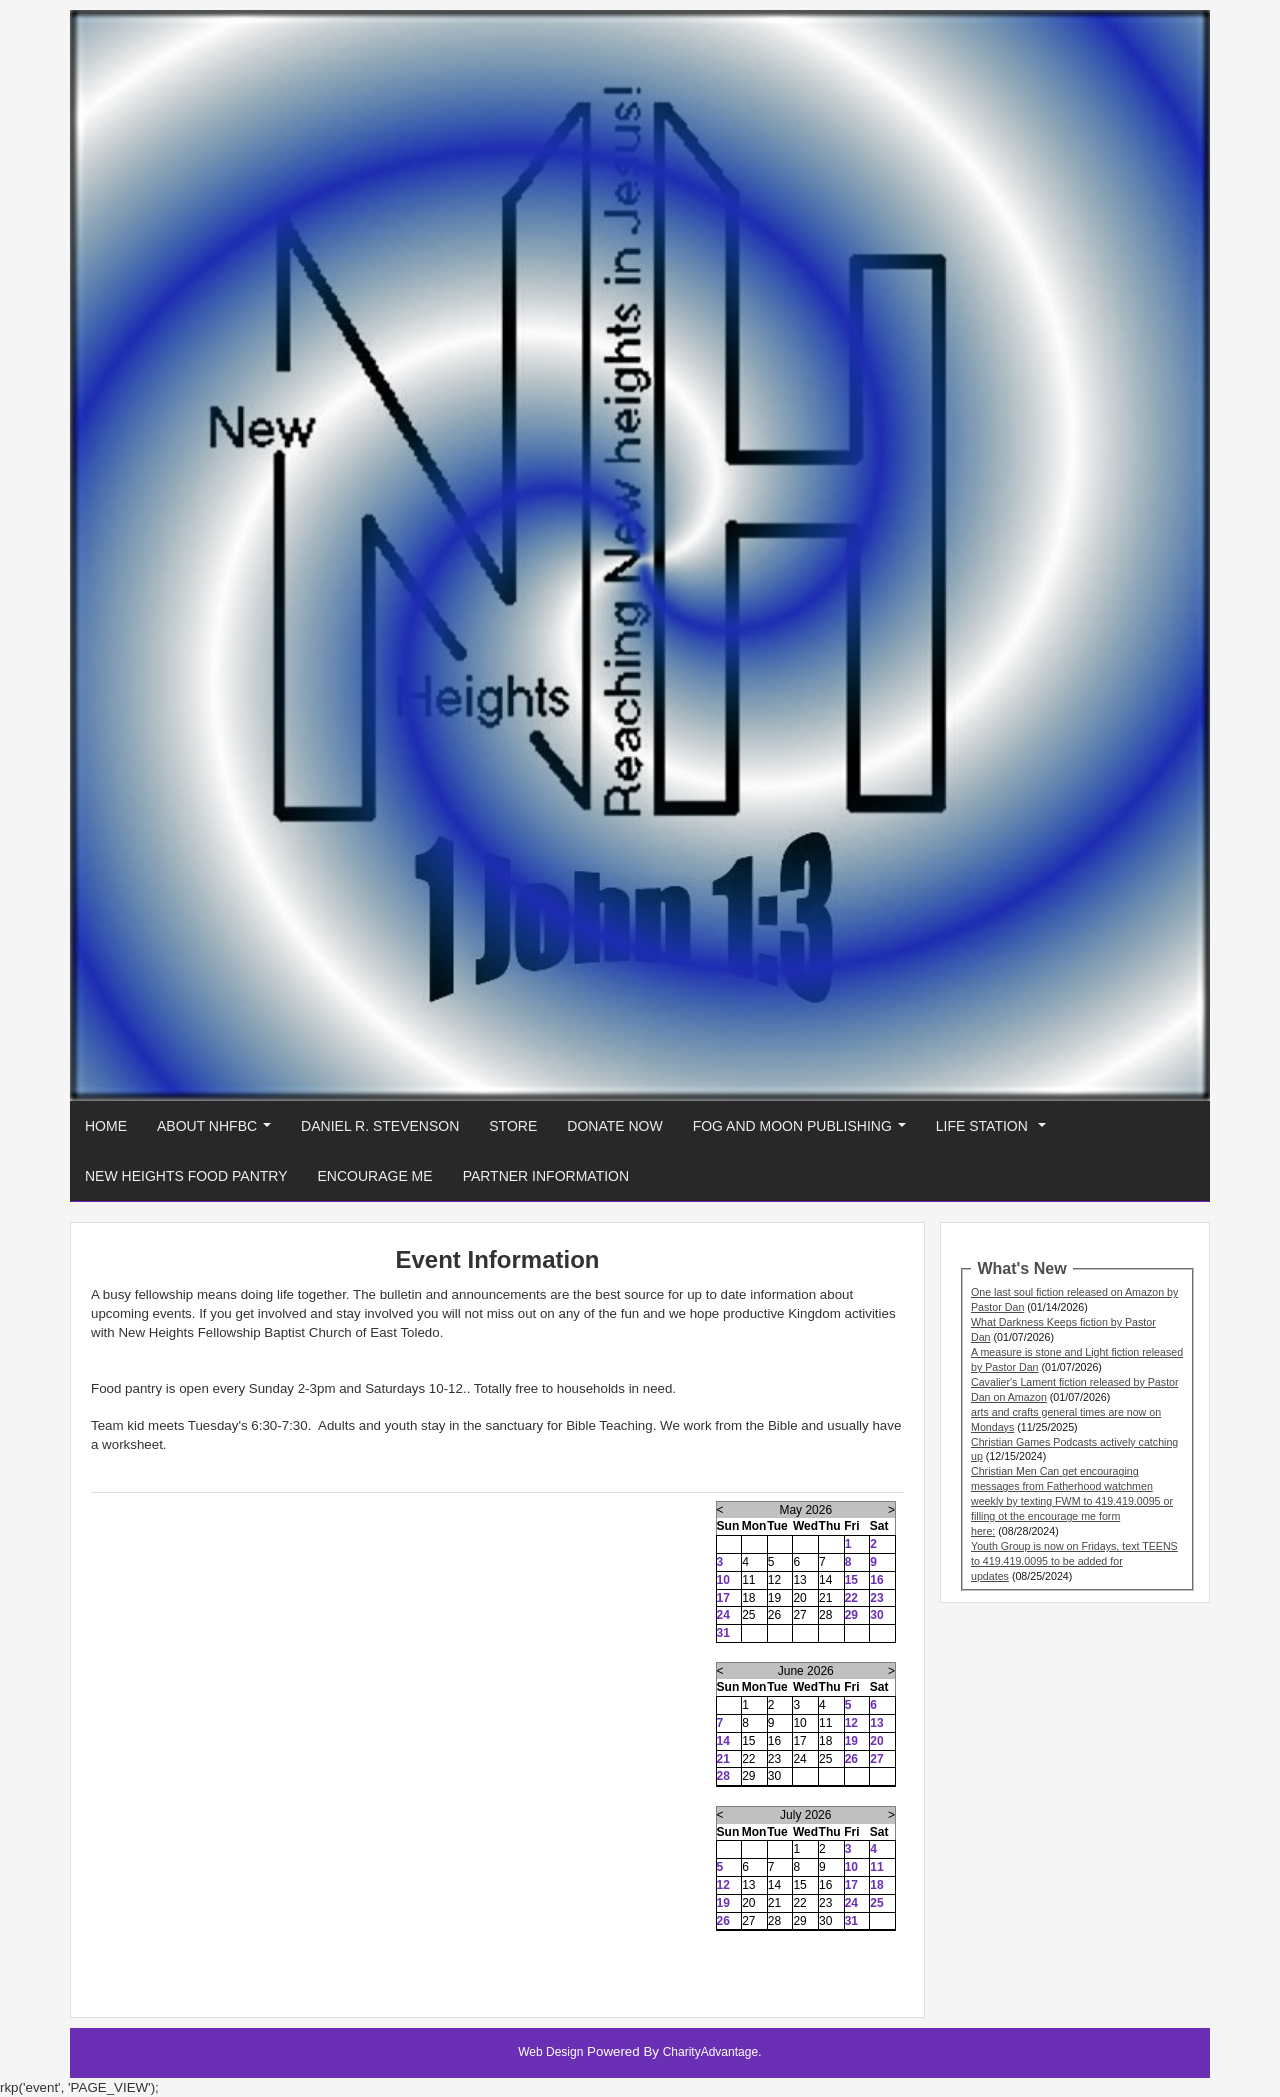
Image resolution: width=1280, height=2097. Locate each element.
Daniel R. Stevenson (380, 1126)
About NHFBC (218, 1131)
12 (851, 1723)
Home (106, 1126)
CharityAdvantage (710, 2052)
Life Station (995, 1131)
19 (851, 1741)
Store (513, 1126)
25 (876, 1903)
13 (876, 1723)
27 (876, 1759)
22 (851, 1598)
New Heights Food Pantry (186, 1176)
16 (876, 1580)
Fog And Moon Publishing (803, 1131)
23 (876, 1598)
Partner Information (546, 1176)
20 (876, 1741)
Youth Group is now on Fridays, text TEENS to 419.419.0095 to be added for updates (1074, 1561)
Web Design (550, 2052)
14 (723, 1741)
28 (723, 1776)
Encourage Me (375, 1176)
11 (876, 1867)
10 (723, 1580)
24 (723, 1615)
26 (851, 1759)
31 (723, 1633)
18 (876, 1885)
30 (876, 1615)
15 (851, 1580)
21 (723, 1759)
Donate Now (614, 1126)
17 (723, 1598)
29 (851, 1615)
